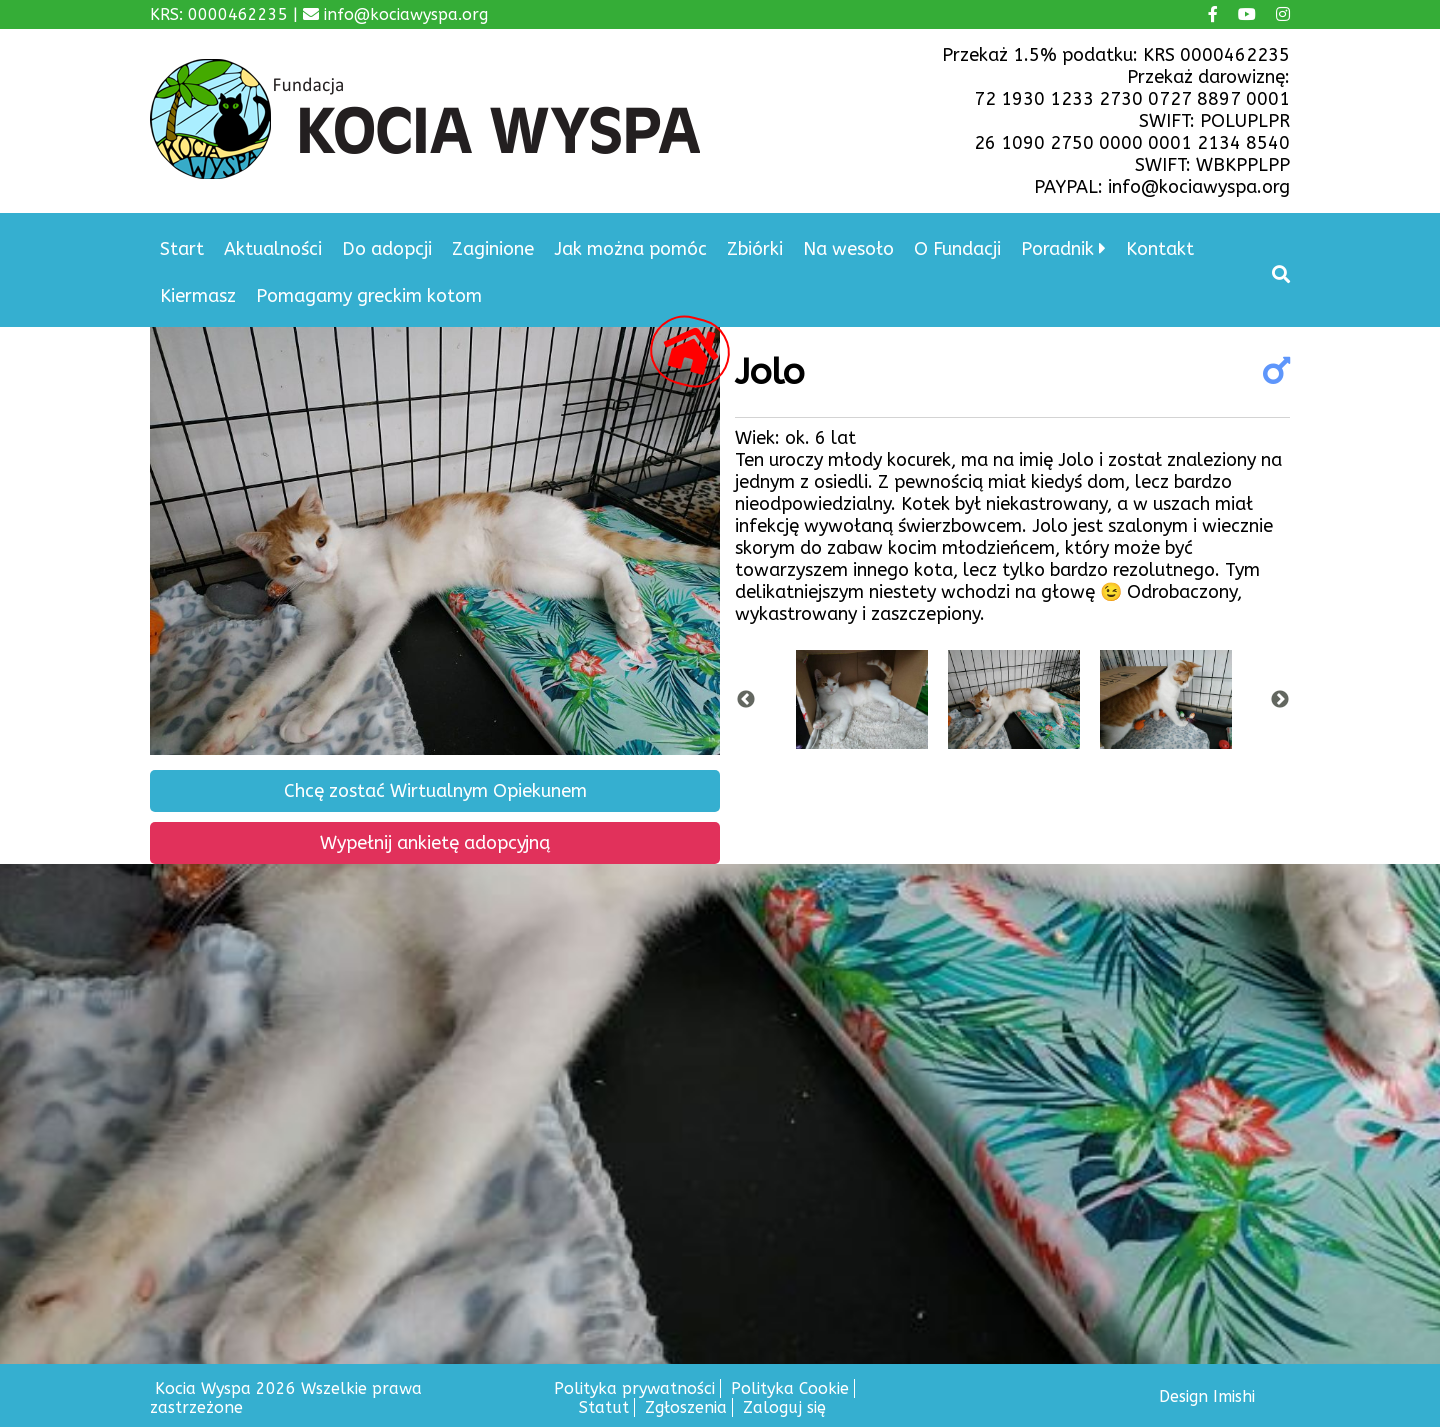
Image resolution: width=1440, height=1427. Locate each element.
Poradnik (1057, 249)
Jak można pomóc (630, 249)
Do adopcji (387, 249)
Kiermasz (198, 296)
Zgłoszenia (686, 1407)
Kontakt (1160, 249)
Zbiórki (755, 249)
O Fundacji (957, 249)
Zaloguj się (784, 1407)
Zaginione (493, 249)
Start (182, 249)
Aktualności (273, 249)
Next (1280, 700)
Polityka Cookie (790, 1388)
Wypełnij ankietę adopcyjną (435, 843)
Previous (746, 700)
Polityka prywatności (634, 1388)
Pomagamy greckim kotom (369, 296)
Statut (604, 1407)
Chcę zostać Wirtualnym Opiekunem (435, 791)
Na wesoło (848, 249)
